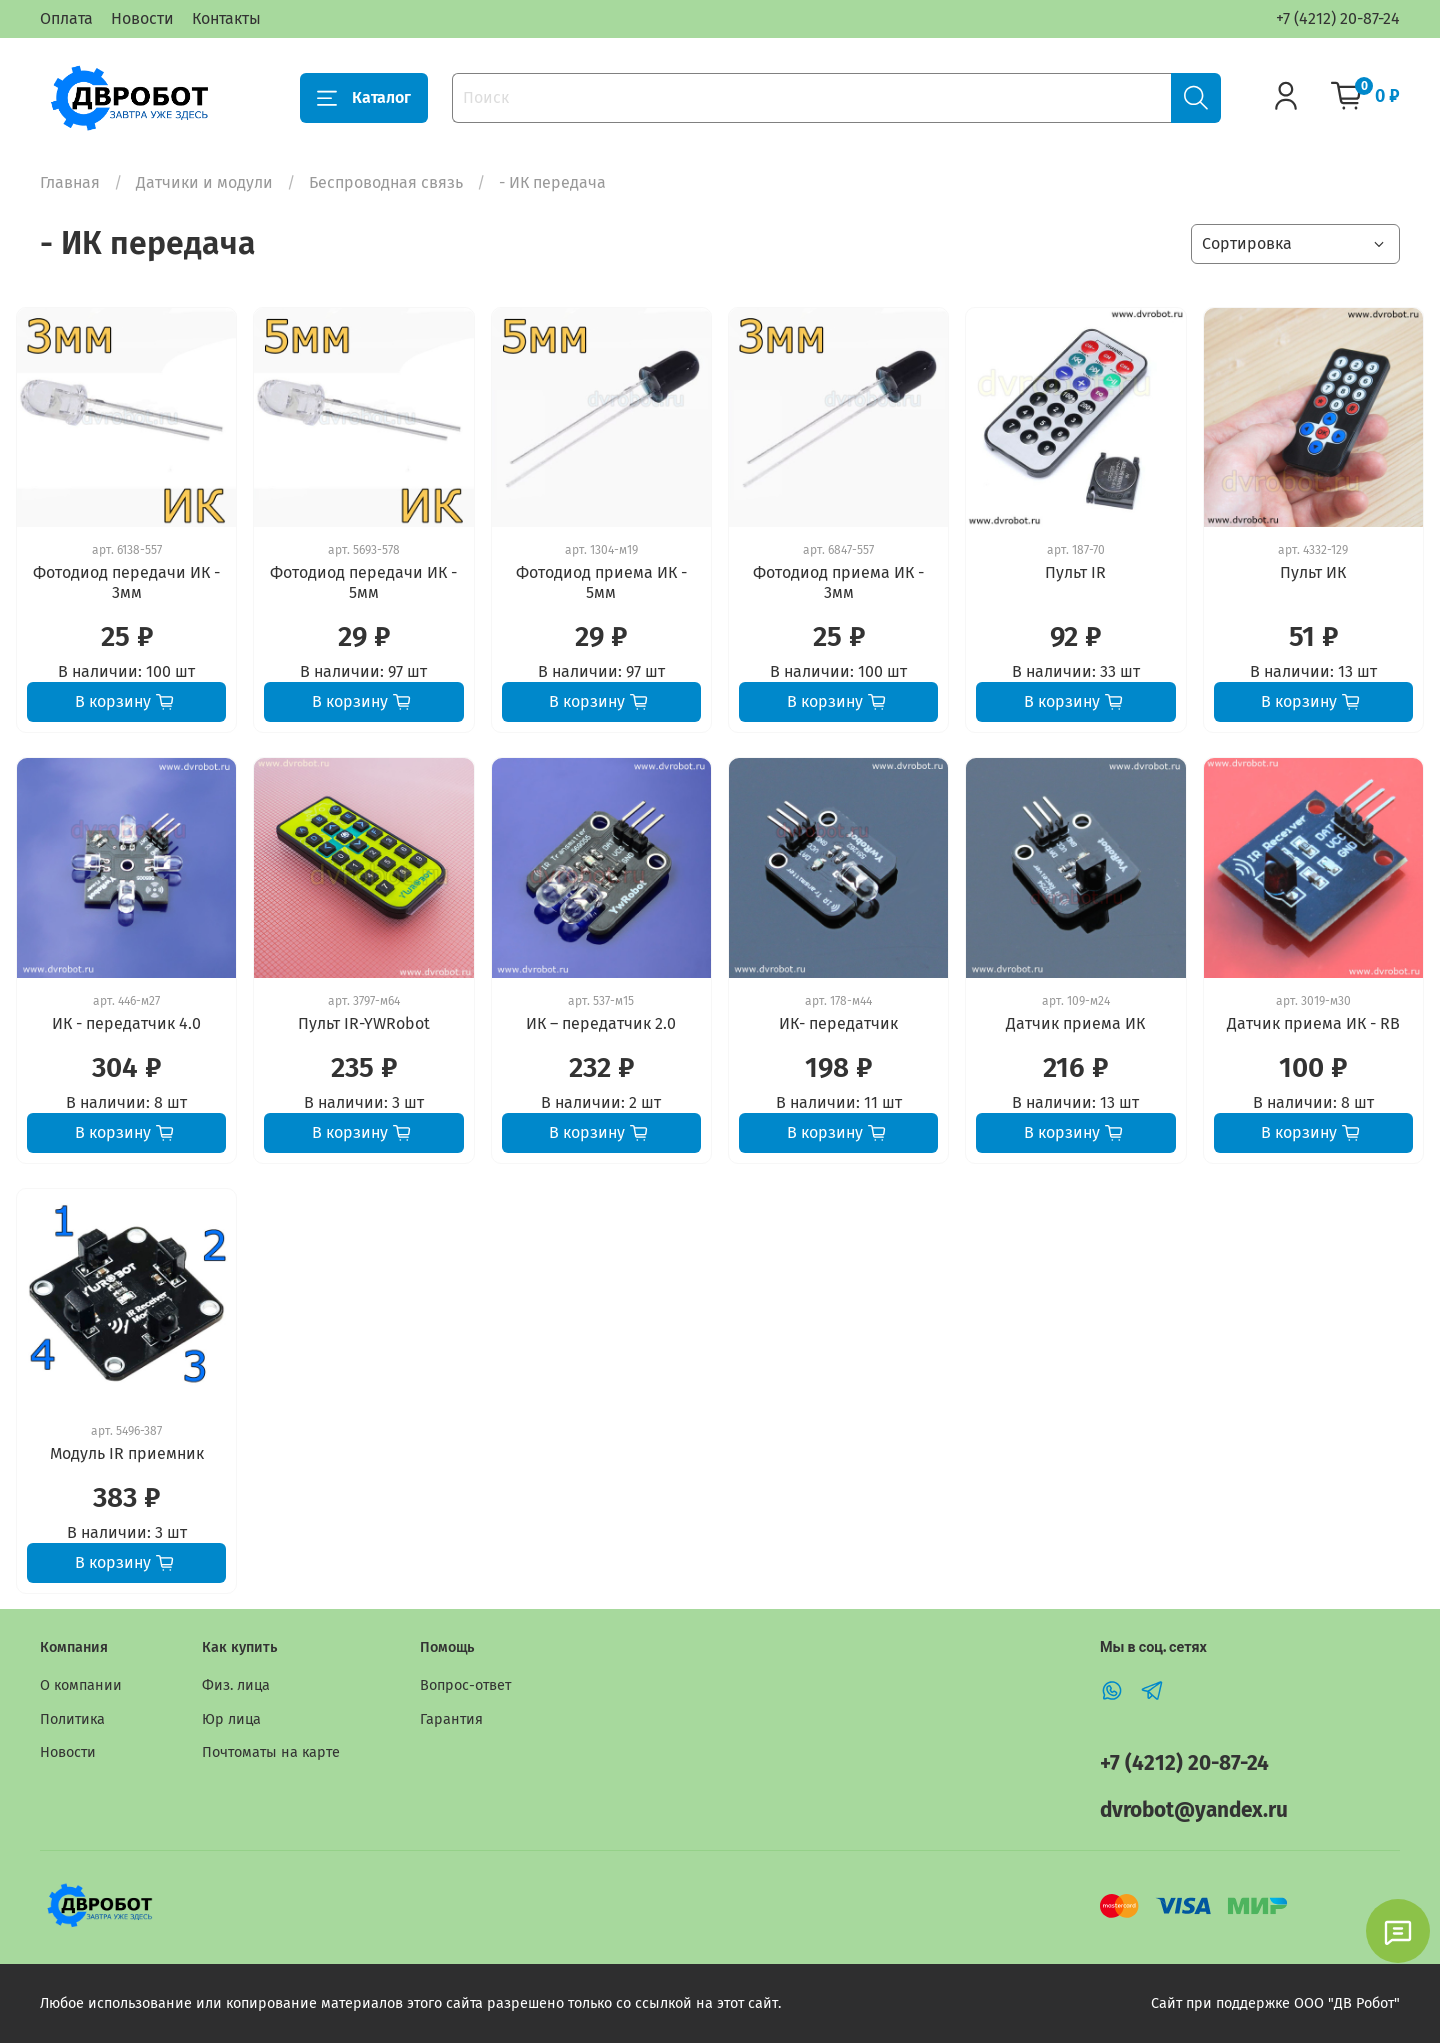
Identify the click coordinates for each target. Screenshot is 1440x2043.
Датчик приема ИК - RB (1313, 1023)
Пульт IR (1075, 572)
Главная (70, 182)
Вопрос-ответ (465, 1685)
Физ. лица (236, 1685)
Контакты (226, 18)
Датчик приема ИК (1075, 1023)
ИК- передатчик (838, 1023)
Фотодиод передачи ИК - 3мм (126, 582)
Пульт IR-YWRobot (364, 1023)
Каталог (364, 98)
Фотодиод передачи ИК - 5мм (363, 582)
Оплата (66, 18)
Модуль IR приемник (127, 1453)
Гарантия (451, 1719)
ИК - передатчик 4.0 (126, 1023)
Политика (72, 1719)
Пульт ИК (1313, 572)
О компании (81, 1685)
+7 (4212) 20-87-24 (1338, 18)
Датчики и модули (204, 182)
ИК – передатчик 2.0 (601, 1023)
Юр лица (231, 1719)
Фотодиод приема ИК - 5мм (601, 582)
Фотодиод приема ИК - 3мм (838, 582)
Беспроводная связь (386, 182)
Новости (142, 18)
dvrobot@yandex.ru (1194, 1810)
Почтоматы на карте (271, 1752)
